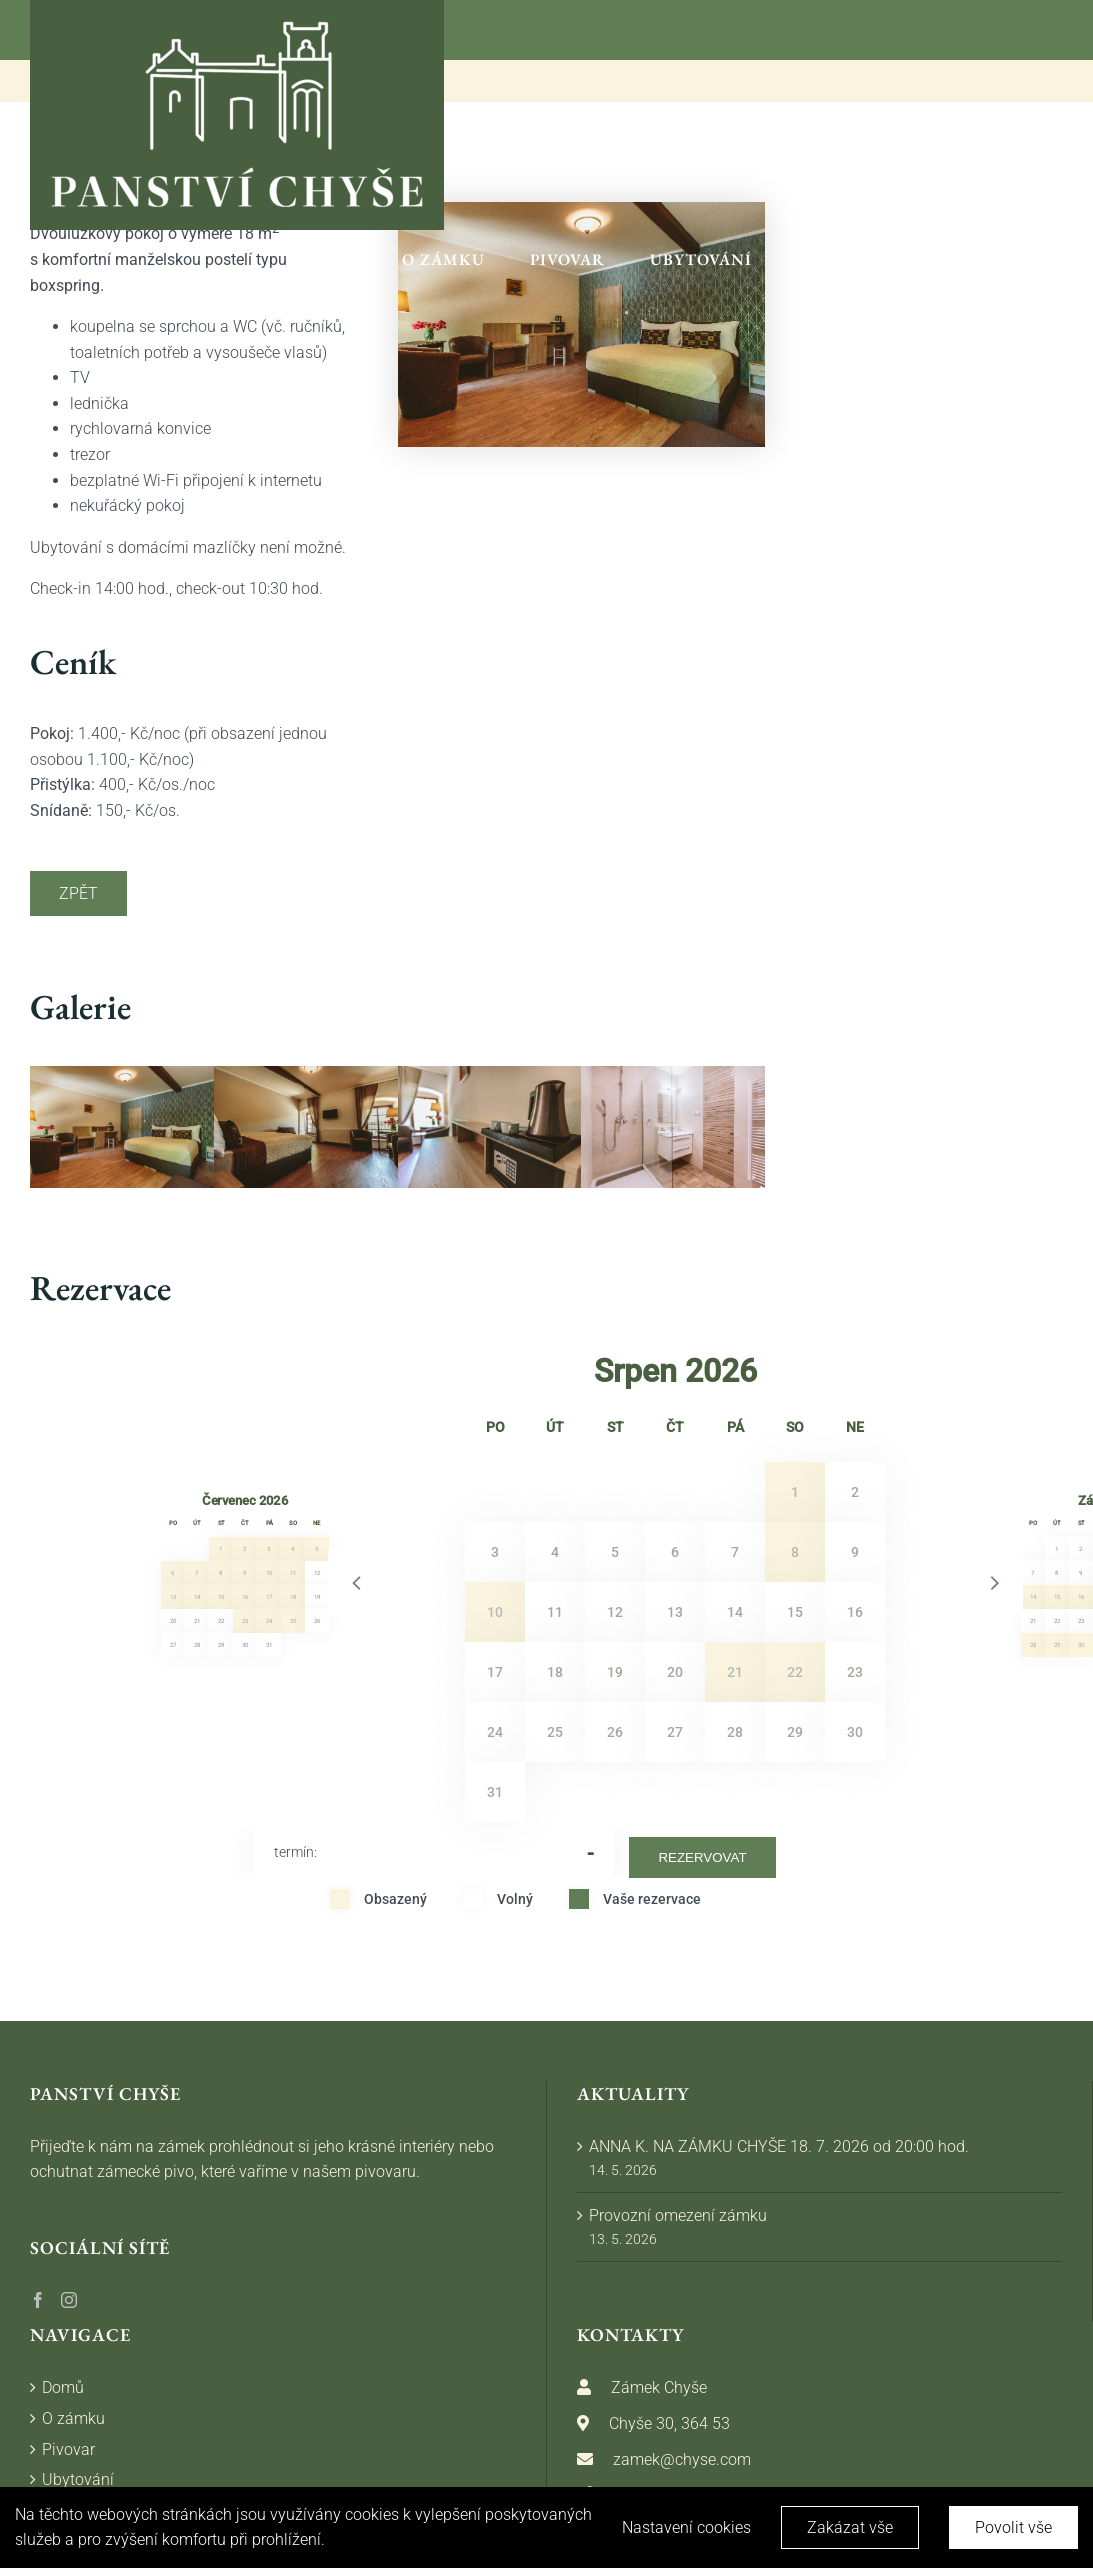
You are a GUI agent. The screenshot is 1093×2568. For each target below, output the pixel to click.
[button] (358, 1582)
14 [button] (197, 1597)
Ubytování (78, 2479)
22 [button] (221, 1621)
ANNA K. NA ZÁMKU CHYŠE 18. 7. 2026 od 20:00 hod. (779, 2146)
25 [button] (293, 1621)
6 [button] (172, 1573)
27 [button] (173, 1645)
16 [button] (245, 1597)
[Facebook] (38, 2300)
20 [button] (173, 1621)
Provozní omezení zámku (678, 2215)
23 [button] (245, 1621)
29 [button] (221, 1645)
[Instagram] (69, 2300)
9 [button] (244, 1573)
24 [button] (269, 1621)
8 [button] (220, 1573)
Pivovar (68, 2449)
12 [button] (317, 1573)
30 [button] (245, 1645)
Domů (63, 2387)
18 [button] (293, 1597)
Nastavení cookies (686, 2527)
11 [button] (293, 1573)
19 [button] (317, 1597)
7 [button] (196, 1573)
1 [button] (220, 1549)
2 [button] (244, 1549)
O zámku (73, 2418)
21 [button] (197, 1621)
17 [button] (269, 1597)
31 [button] (269, 1645)
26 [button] (317, 1621)
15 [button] (221, 1597)
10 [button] (269, 1573)
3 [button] (268, 1549)
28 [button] (197, 1645)
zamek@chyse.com (682, 2459)
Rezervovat (702, 1857)
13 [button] (173, 1597)
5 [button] (316, 1549)
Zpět (78, 893)
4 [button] (292, 1549)
